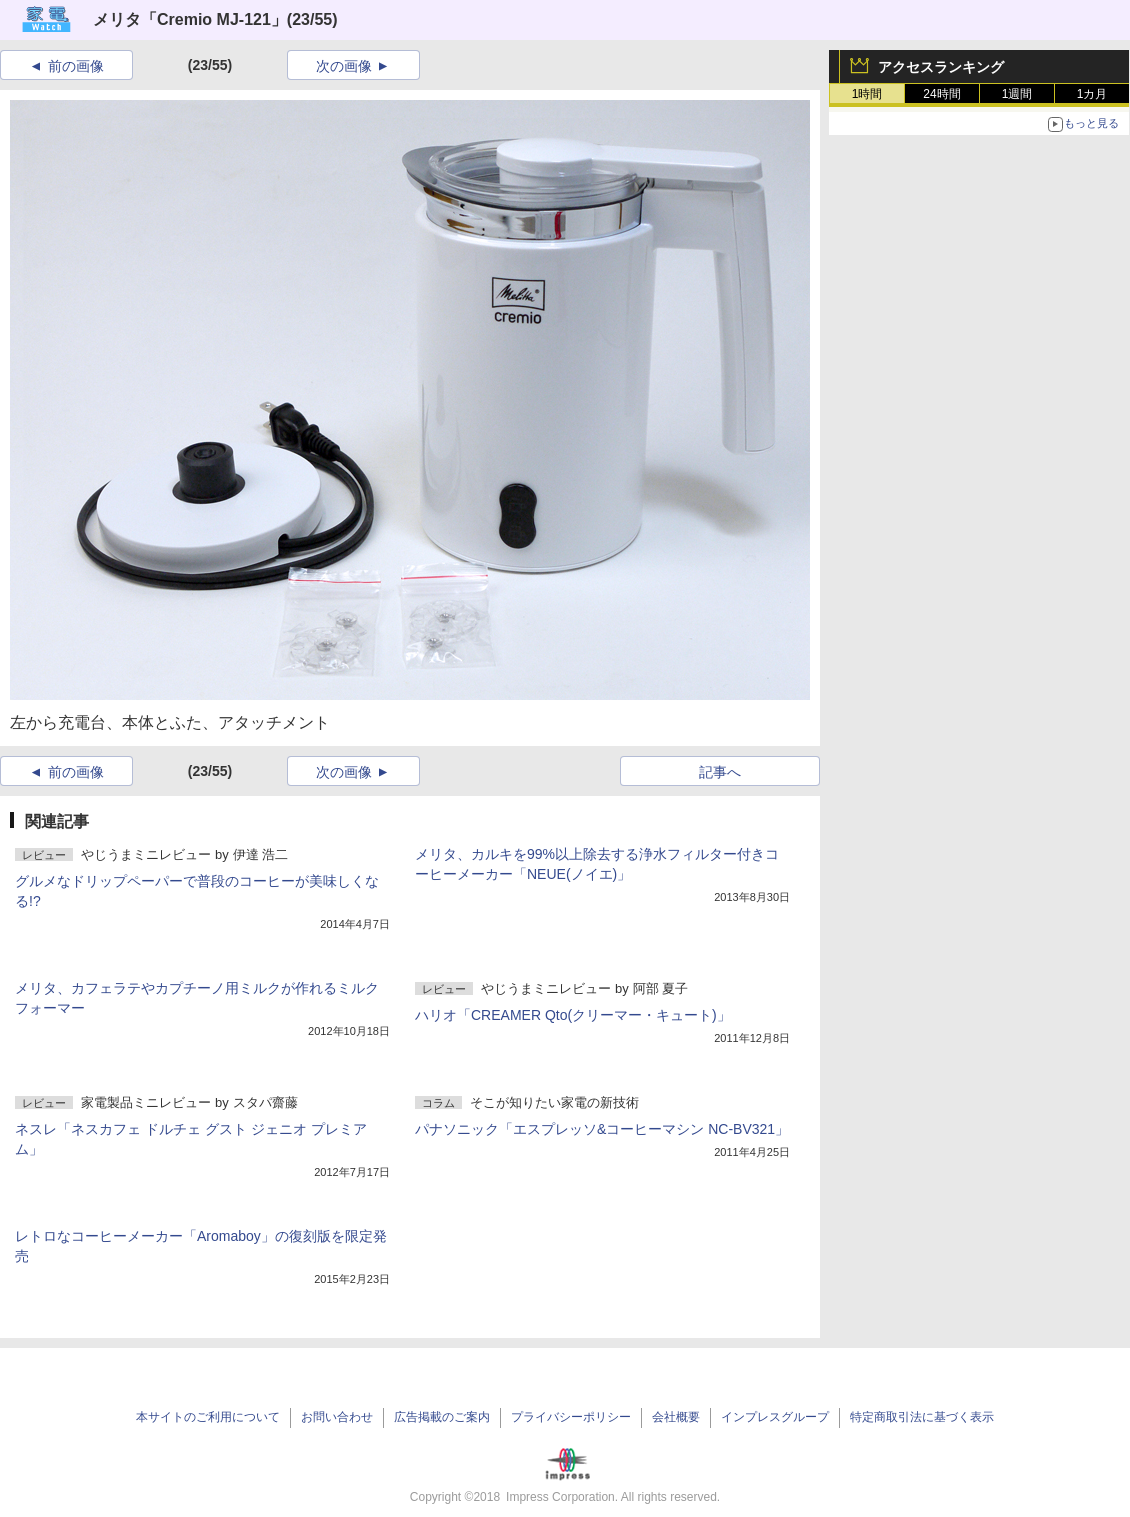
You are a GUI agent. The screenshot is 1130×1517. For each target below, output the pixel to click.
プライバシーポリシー (571, 1417)
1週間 (1017, 94)
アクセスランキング (941, 67)
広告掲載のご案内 (442, 1417)
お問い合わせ (337, 1417)
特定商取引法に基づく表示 (922, 1417)
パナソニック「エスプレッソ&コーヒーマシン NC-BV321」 (602, 1129)
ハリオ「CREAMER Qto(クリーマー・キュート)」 (573, 1015)
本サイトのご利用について (208, 1417)
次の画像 (344, 66)
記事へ (720, 772)
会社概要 (676, 1417)
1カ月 (1092, 94)
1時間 (867, 94)
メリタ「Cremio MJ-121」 (190, 19)
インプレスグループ (775, 1417)
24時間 (941, 94)
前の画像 (76, 66)
